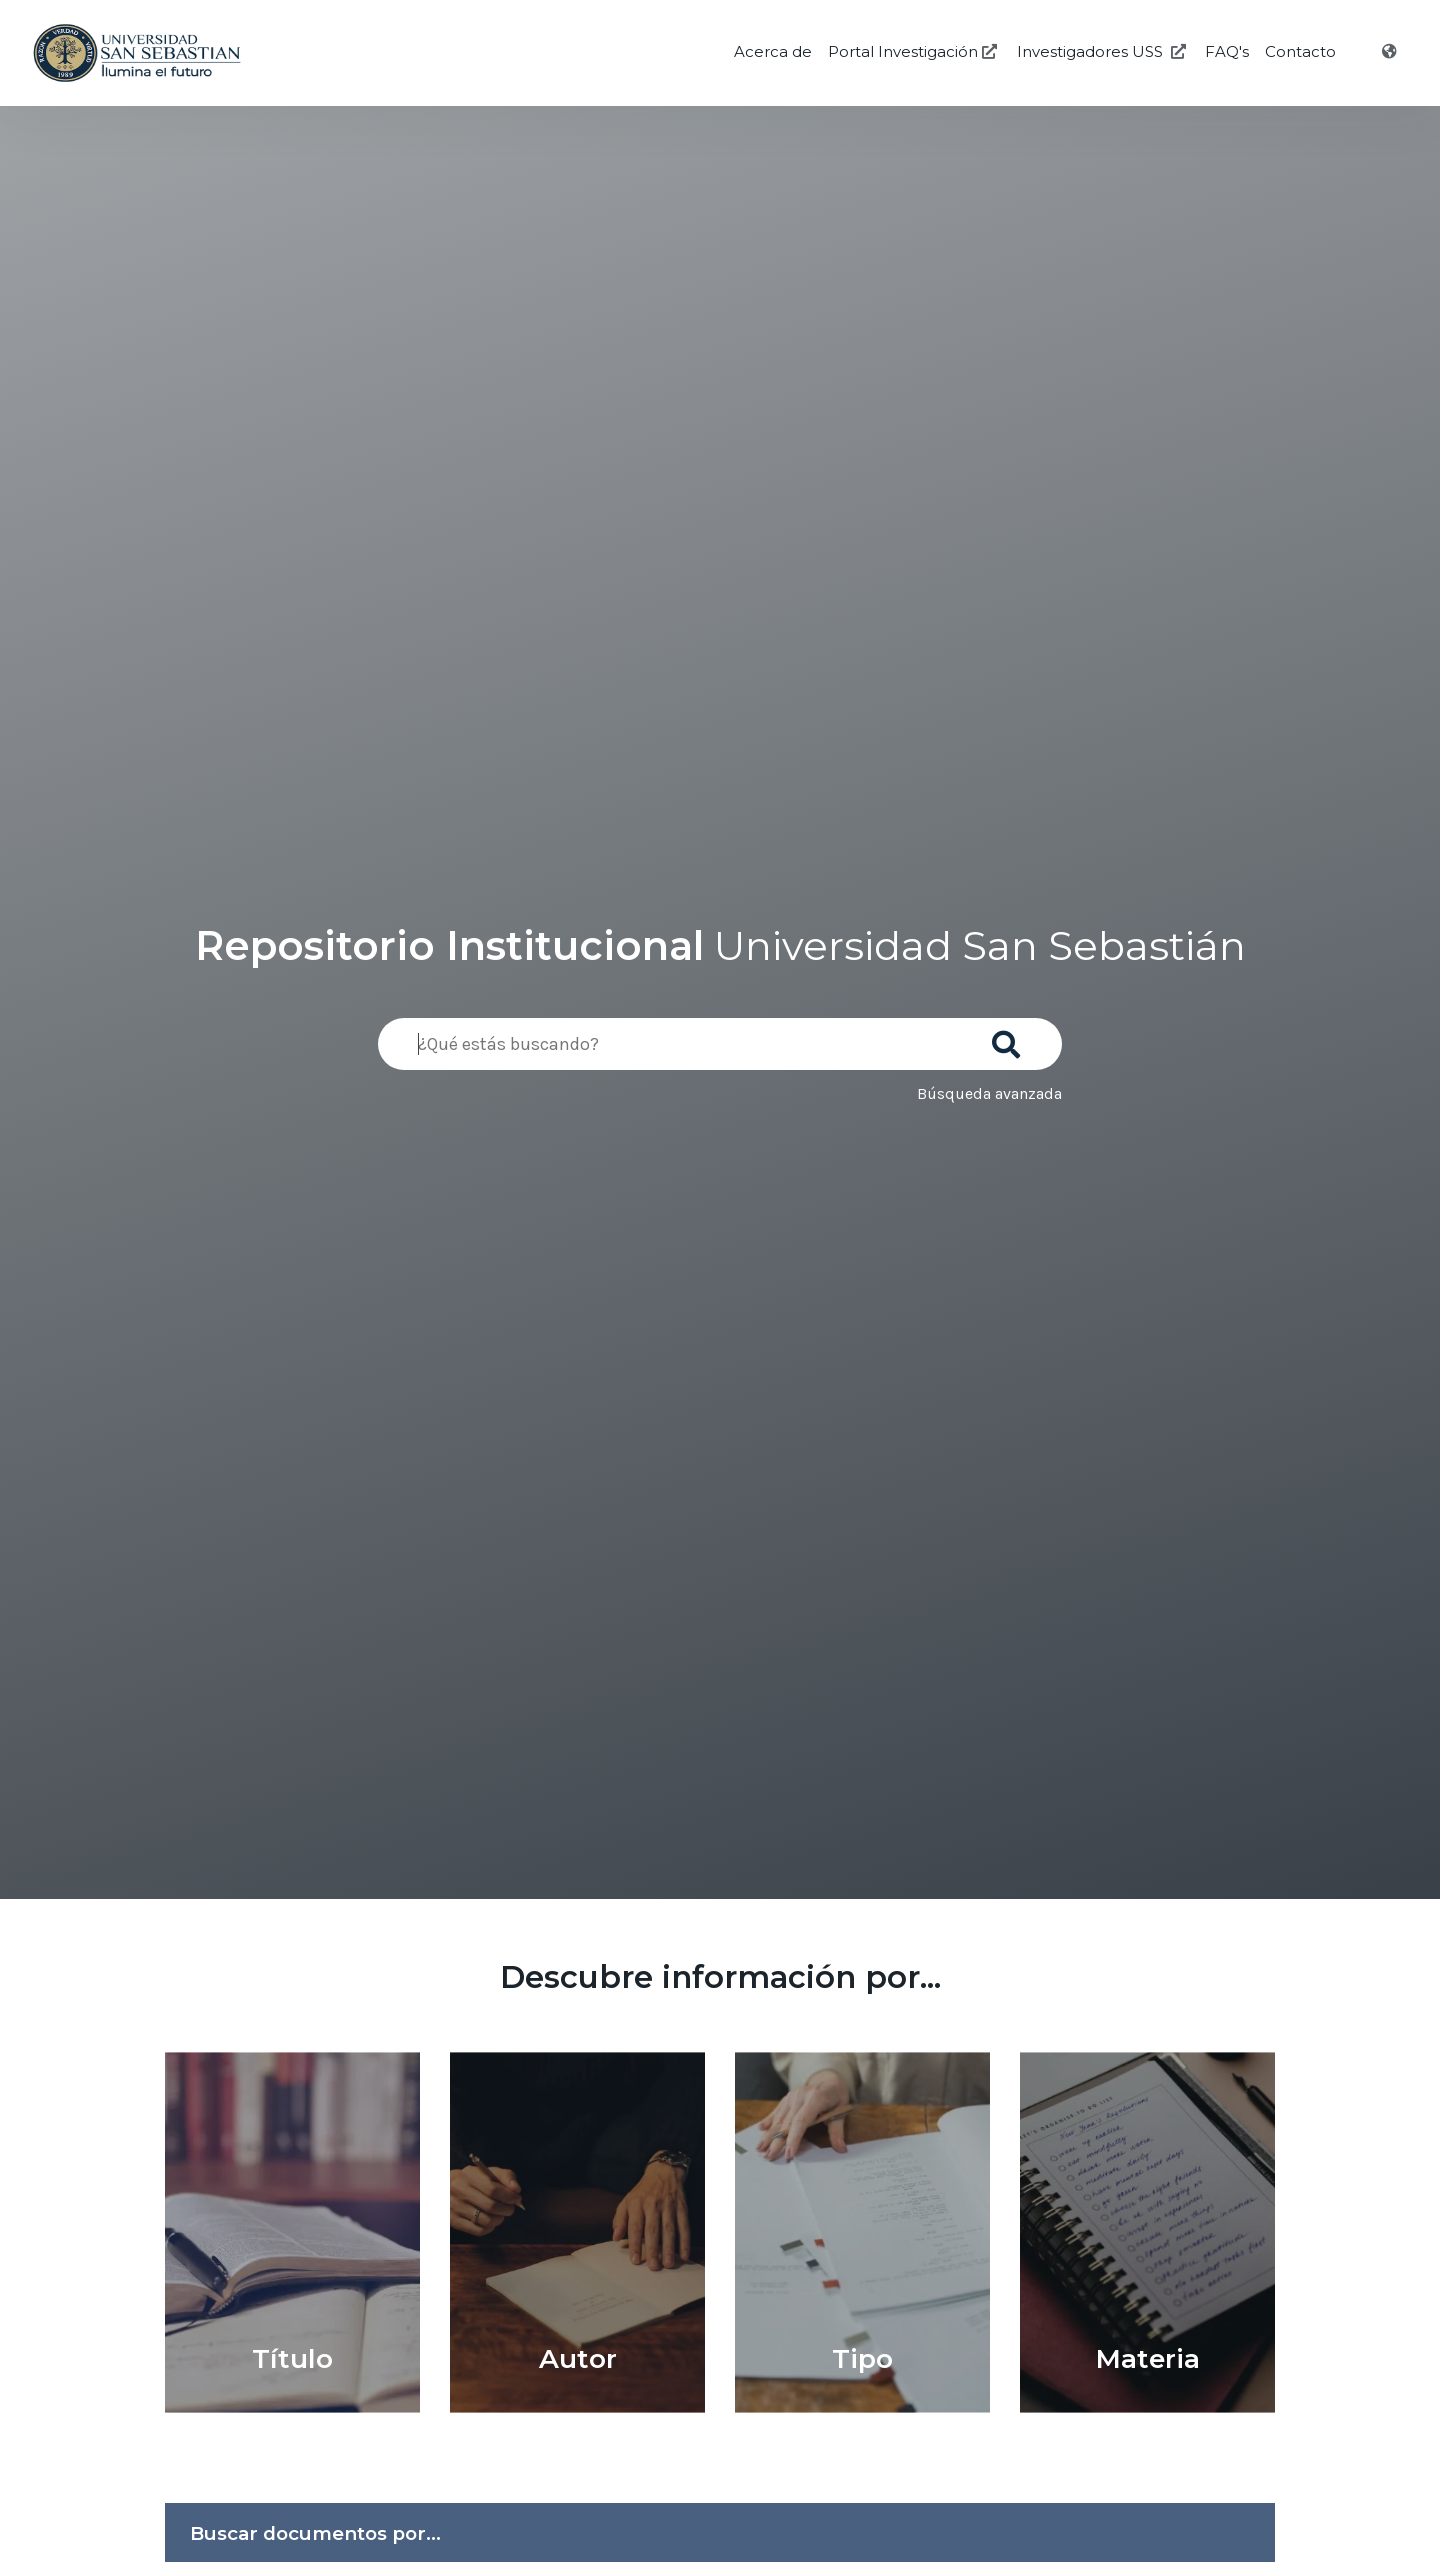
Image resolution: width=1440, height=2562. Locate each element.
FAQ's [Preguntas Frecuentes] (1227, 51)
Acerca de (773, 51)
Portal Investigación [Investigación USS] (914, 51)
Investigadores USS (1103, 51)
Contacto (1300, 51)
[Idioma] (1391, 52)
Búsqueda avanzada (989, 1093)
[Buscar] (1010, 1038)
